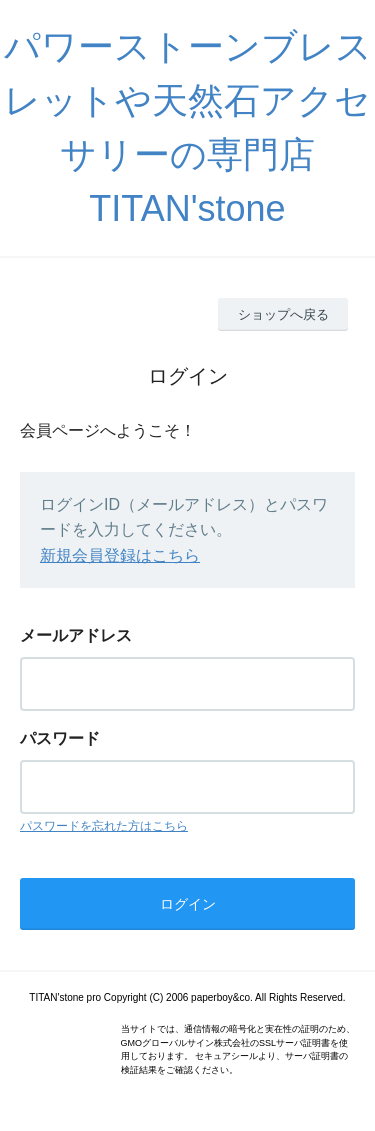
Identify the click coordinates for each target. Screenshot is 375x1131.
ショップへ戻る (283, 314)
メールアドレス (76, 635)
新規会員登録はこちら (120, 555)
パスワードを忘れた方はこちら (104, 826)
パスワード (60, 738)
